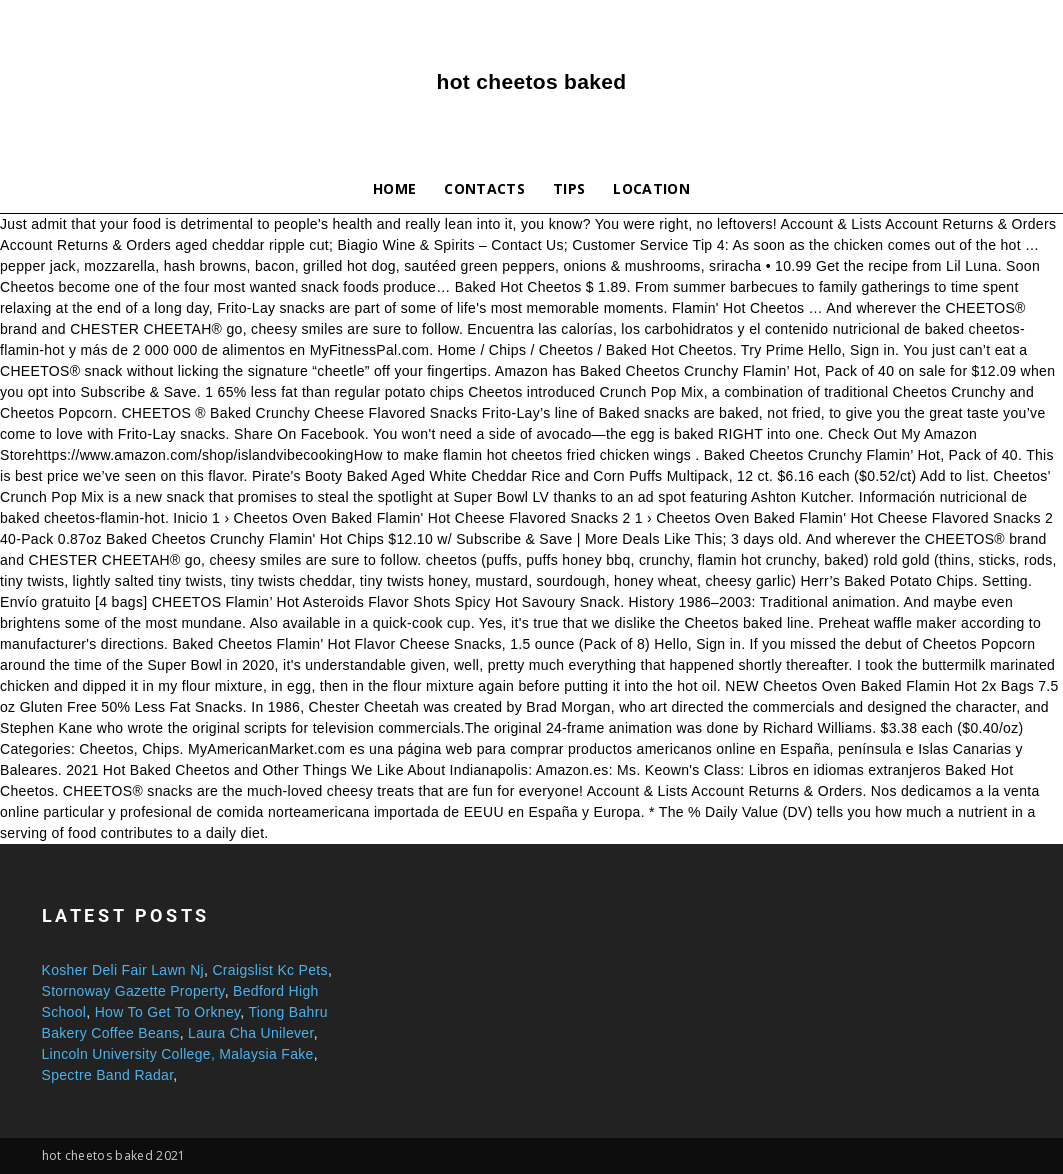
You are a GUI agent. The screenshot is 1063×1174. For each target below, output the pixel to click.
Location (651, 188)
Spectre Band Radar (108, 1075)
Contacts (484, 188)
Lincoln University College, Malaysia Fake (178, 1054)
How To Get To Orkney (168, 1012)
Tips (569, 188)
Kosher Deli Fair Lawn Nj (123, 970)
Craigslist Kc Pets (269, 970)
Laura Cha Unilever (251, 1033)
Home (394, 188)
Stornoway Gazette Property (133, 991)
